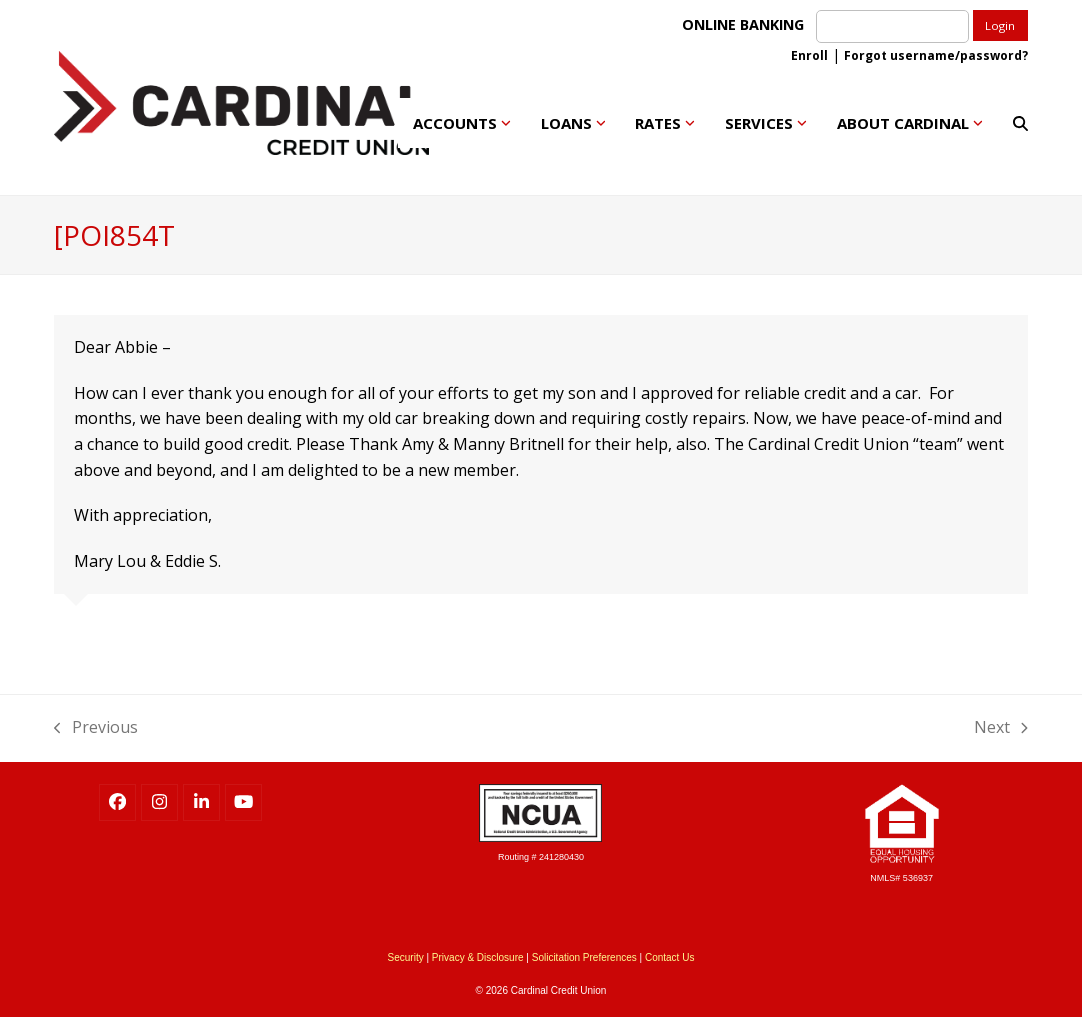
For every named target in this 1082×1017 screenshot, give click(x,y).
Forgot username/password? (936, 55)
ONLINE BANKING (747, 24)
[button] (1020, 123)
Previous (96, 726)
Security (406, 957)
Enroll (809, 55)
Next (1001, 726)
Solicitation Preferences (584, 957)
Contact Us (669, 957)
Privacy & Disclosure (478, 957)
